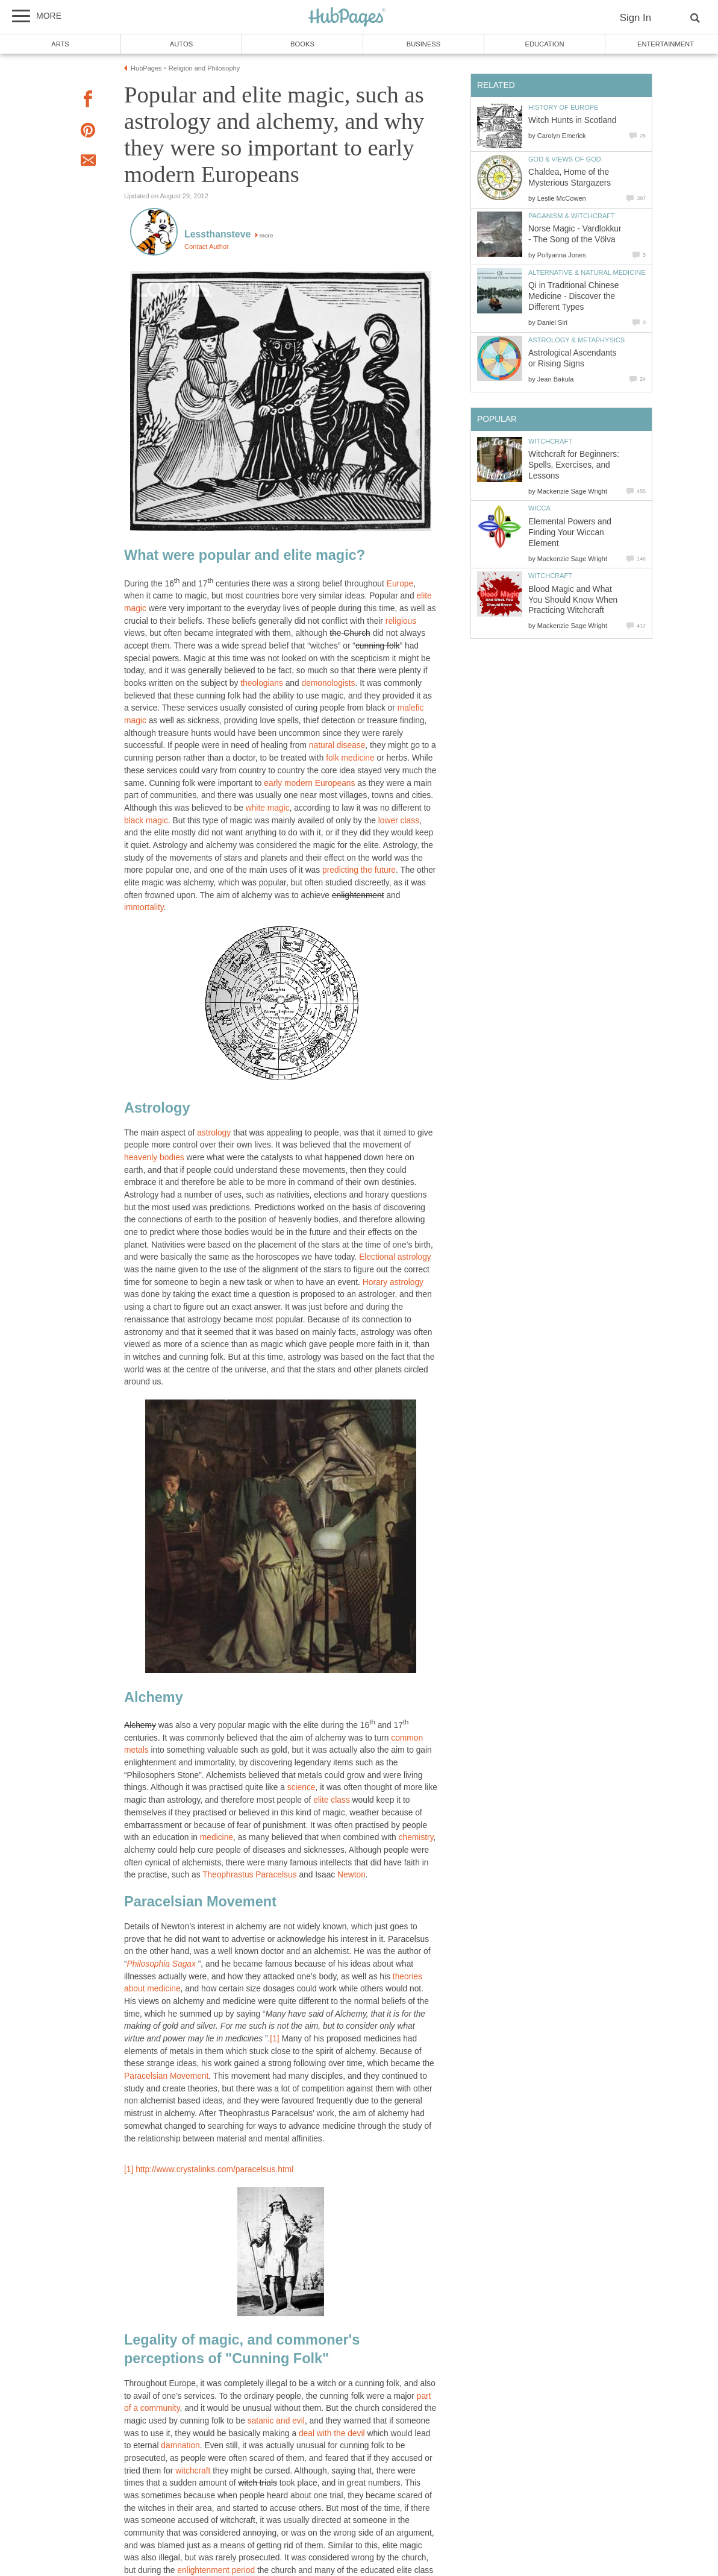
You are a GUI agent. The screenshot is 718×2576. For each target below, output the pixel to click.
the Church (349, 633)
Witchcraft (550, 441)
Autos (181, 44)
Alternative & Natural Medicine (587, 272)
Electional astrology (395, 1256)
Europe (400, 583)
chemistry (416, 1837)
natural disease (337, 745)
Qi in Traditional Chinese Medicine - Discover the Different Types (573, 296)
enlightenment (358, 895)
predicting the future (359, 870)
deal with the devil (332, 2433)
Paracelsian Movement (166, 2076)
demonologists (328, 683)
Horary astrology (393, 1282)
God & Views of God (564, 159)
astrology (214, 1132)
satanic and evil (276, 2420)
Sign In (635, 18)
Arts (60, 44)
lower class (398, 820)
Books (302, 44)
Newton (351, 1874)
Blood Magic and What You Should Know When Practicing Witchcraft (572, 600)
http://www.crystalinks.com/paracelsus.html (214, 2169)
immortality (144, 907)
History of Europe (563, 107)
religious (401, 621)
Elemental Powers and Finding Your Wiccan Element (569, 532)
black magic (146, 820)
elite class (331, 1800)
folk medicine (350, 757)
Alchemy (140, 1725)
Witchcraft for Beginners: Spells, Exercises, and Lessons (573, 465)
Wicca (539, 508)
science (301, 1787)
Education (544, 44)
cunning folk (377, 645)
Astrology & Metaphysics (576, 340)
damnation (180, 2445)
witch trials (257, 2482)
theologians (261, 683)
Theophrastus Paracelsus (249, 1874)
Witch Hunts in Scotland (572, 120)
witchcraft (192, 2470)
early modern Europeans (309, 783)
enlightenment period (216, 2570)
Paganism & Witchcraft (571, 215)
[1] (274, 2038)
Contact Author (206, 246)
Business (424, 44)
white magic (268, 807)
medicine (216, 1837)
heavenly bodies (154, 1157)
